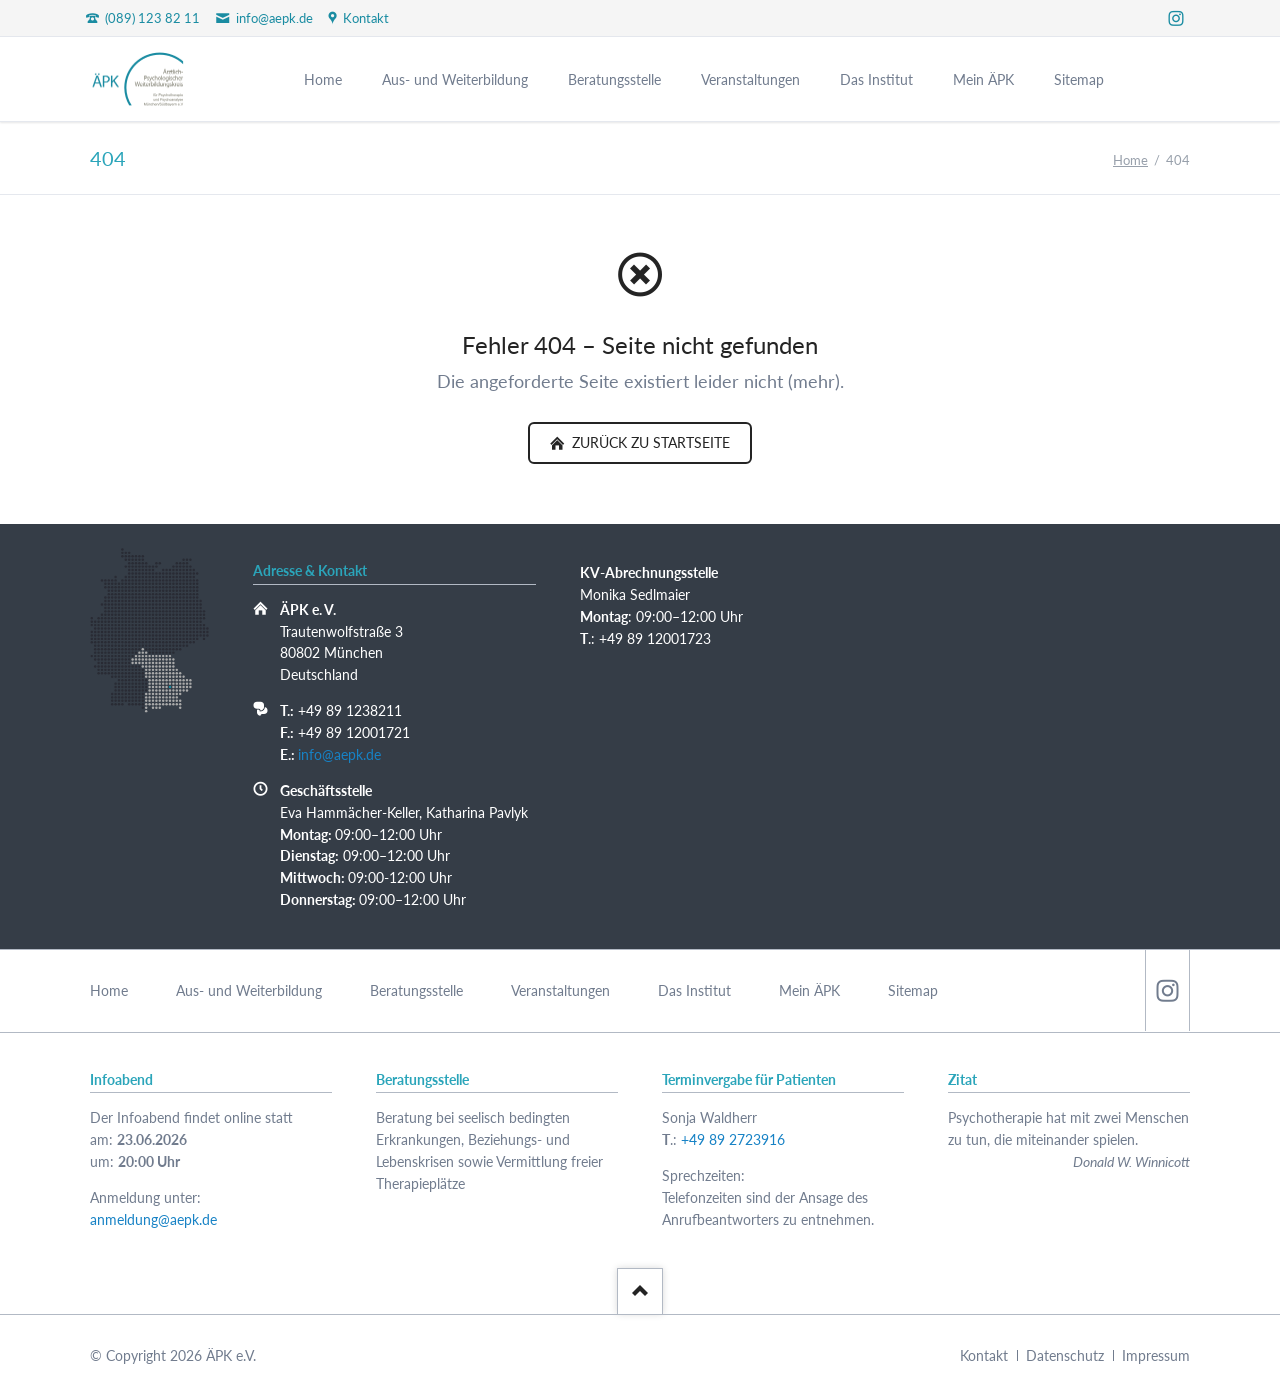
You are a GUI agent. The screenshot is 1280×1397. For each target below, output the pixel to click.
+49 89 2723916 (733, 1139)
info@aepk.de (339, 754)
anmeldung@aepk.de (153, 1219)
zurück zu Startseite (649, 442)
